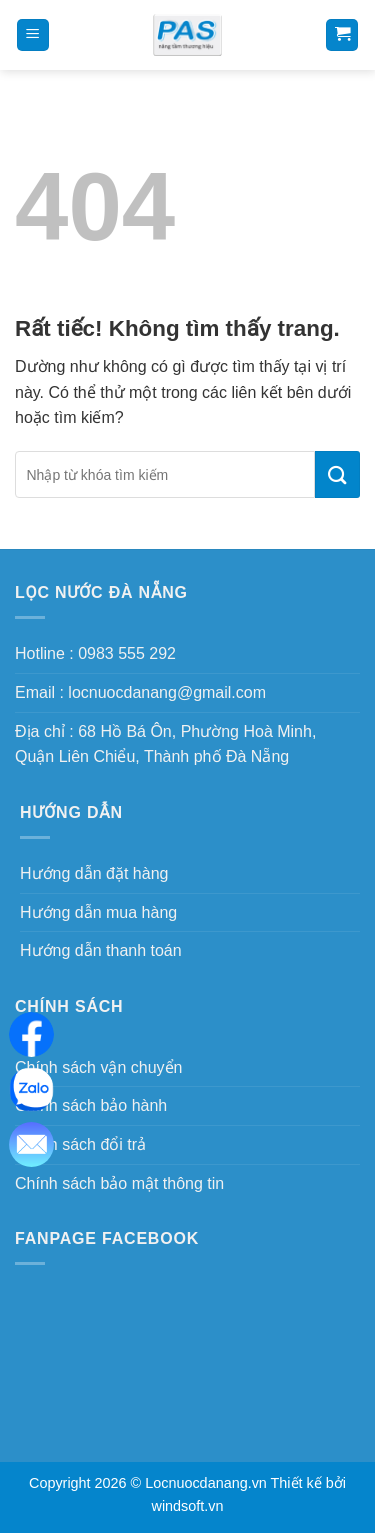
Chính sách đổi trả (80, 1144)
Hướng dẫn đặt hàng (94, 873)
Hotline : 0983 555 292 (95, 653)
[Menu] (33, 35)
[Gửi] (337, 474)
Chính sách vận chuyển (98, 1067)
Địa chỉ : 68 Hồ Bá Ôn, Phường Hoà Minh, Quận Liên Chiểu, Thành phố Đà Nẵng (165, 744)
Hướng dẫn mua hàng (98, 912)
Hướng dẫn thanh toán (101, 950)
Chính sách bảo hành (91, 1105)
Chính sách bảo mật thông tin (119, 1183)
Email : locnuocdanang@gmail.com (140, 692)
